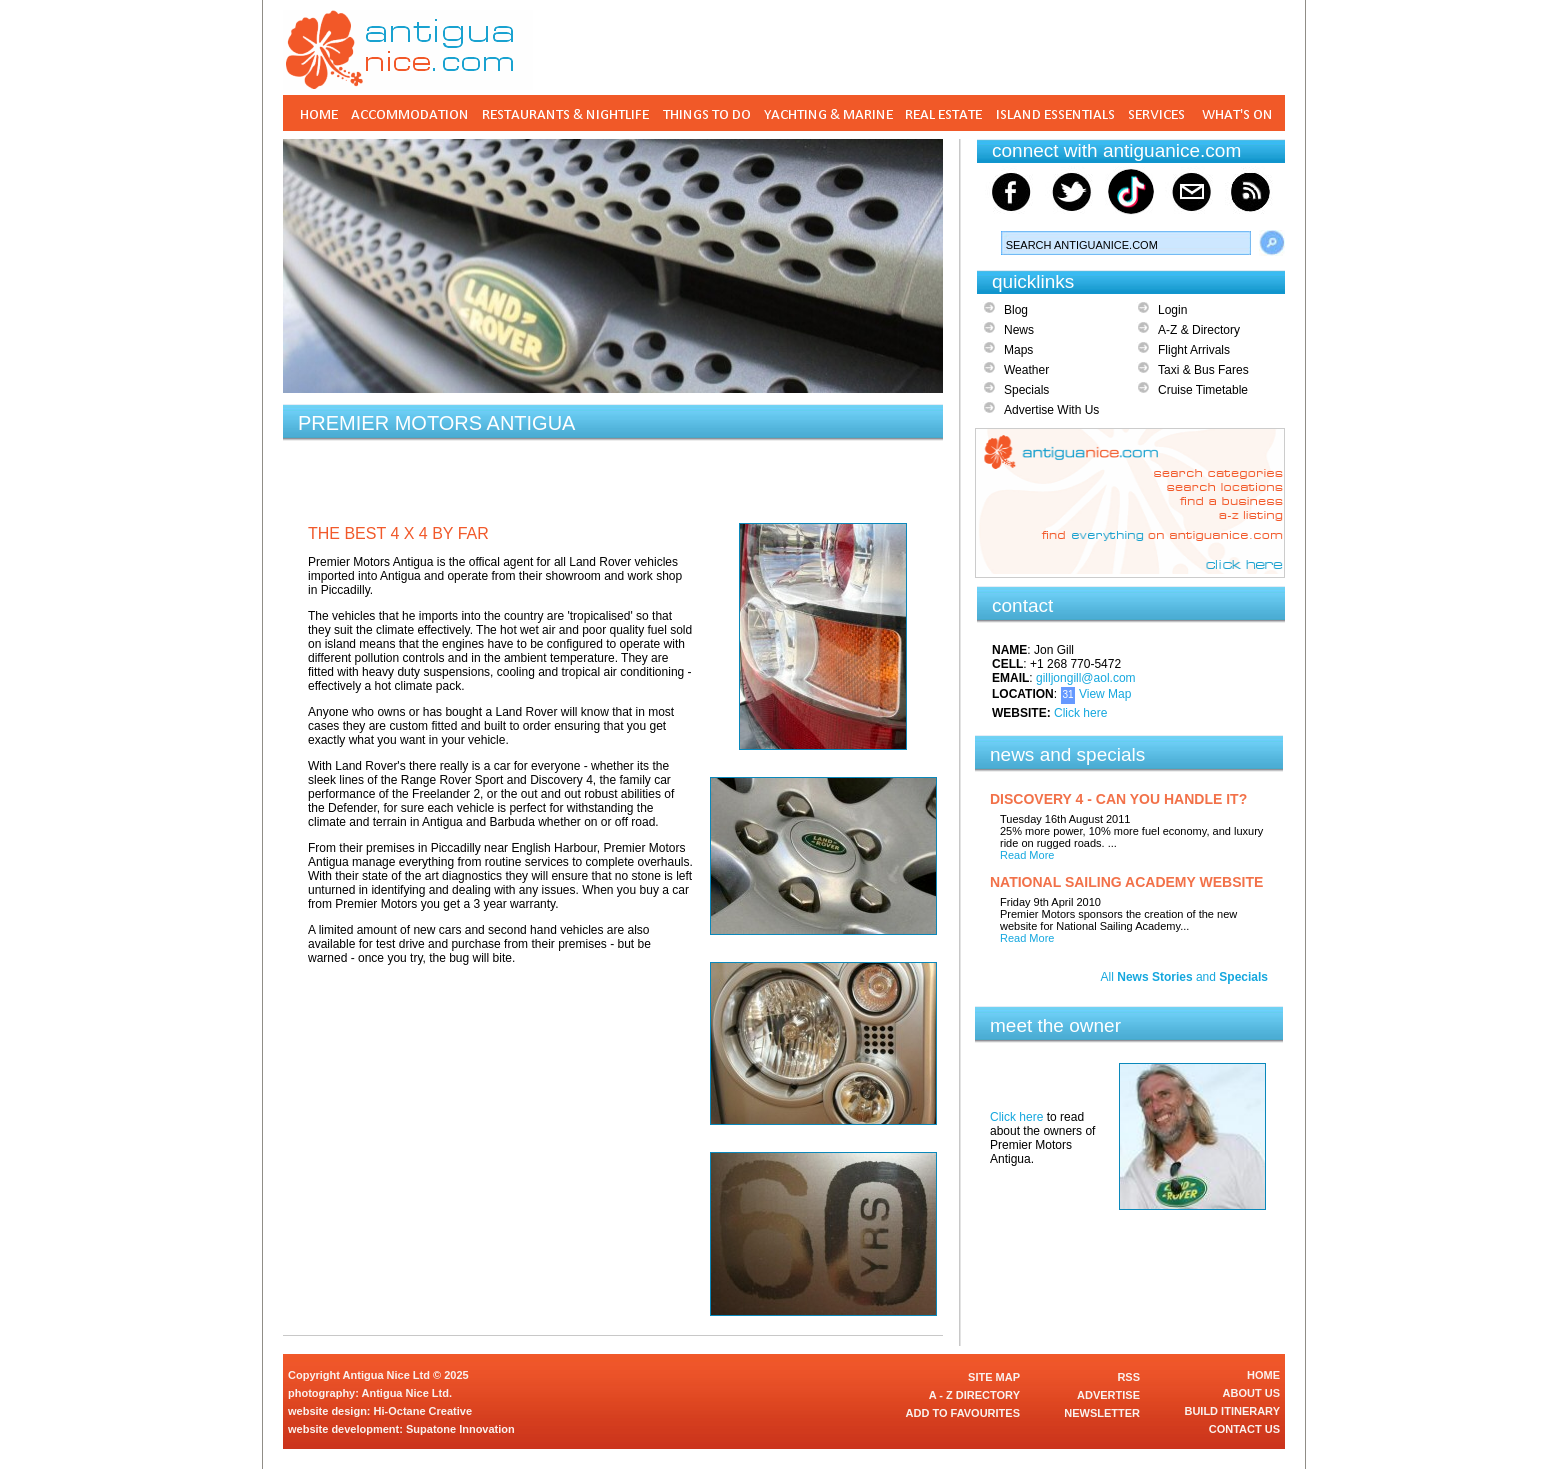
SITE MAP (994, 1377)
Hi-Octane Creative (423, 1411)
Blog (1016, 310)
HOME (1263, 1375)
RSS (1128, 1377)
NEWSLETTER (1102, 1413)
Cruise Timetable (1203, 390)
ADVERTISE (1108, 1395)
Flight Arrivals (1194, 350)
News (1019, 330)
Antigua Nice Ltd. (407, 1393)
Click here (1080, 713)
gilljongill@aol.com (1086, 678)
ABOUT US (1251, 1393)
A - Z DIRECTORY (974, 1395)
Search (1272, 243)
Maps (1018, 350)
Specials (1026, 390)
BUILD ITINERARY (1232, 1411)
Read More (1027, 855)
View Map (1105, 694)
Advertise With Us (1051, 410)
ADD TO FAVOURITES (963, 1413)
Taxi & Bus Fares (1203, 370)
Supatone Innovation (460, 1429)
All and (1184, 977)
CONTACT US (1244, 1429)
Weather (1026, 370)
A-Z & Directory (1199, 330)
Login (1172, 310)
